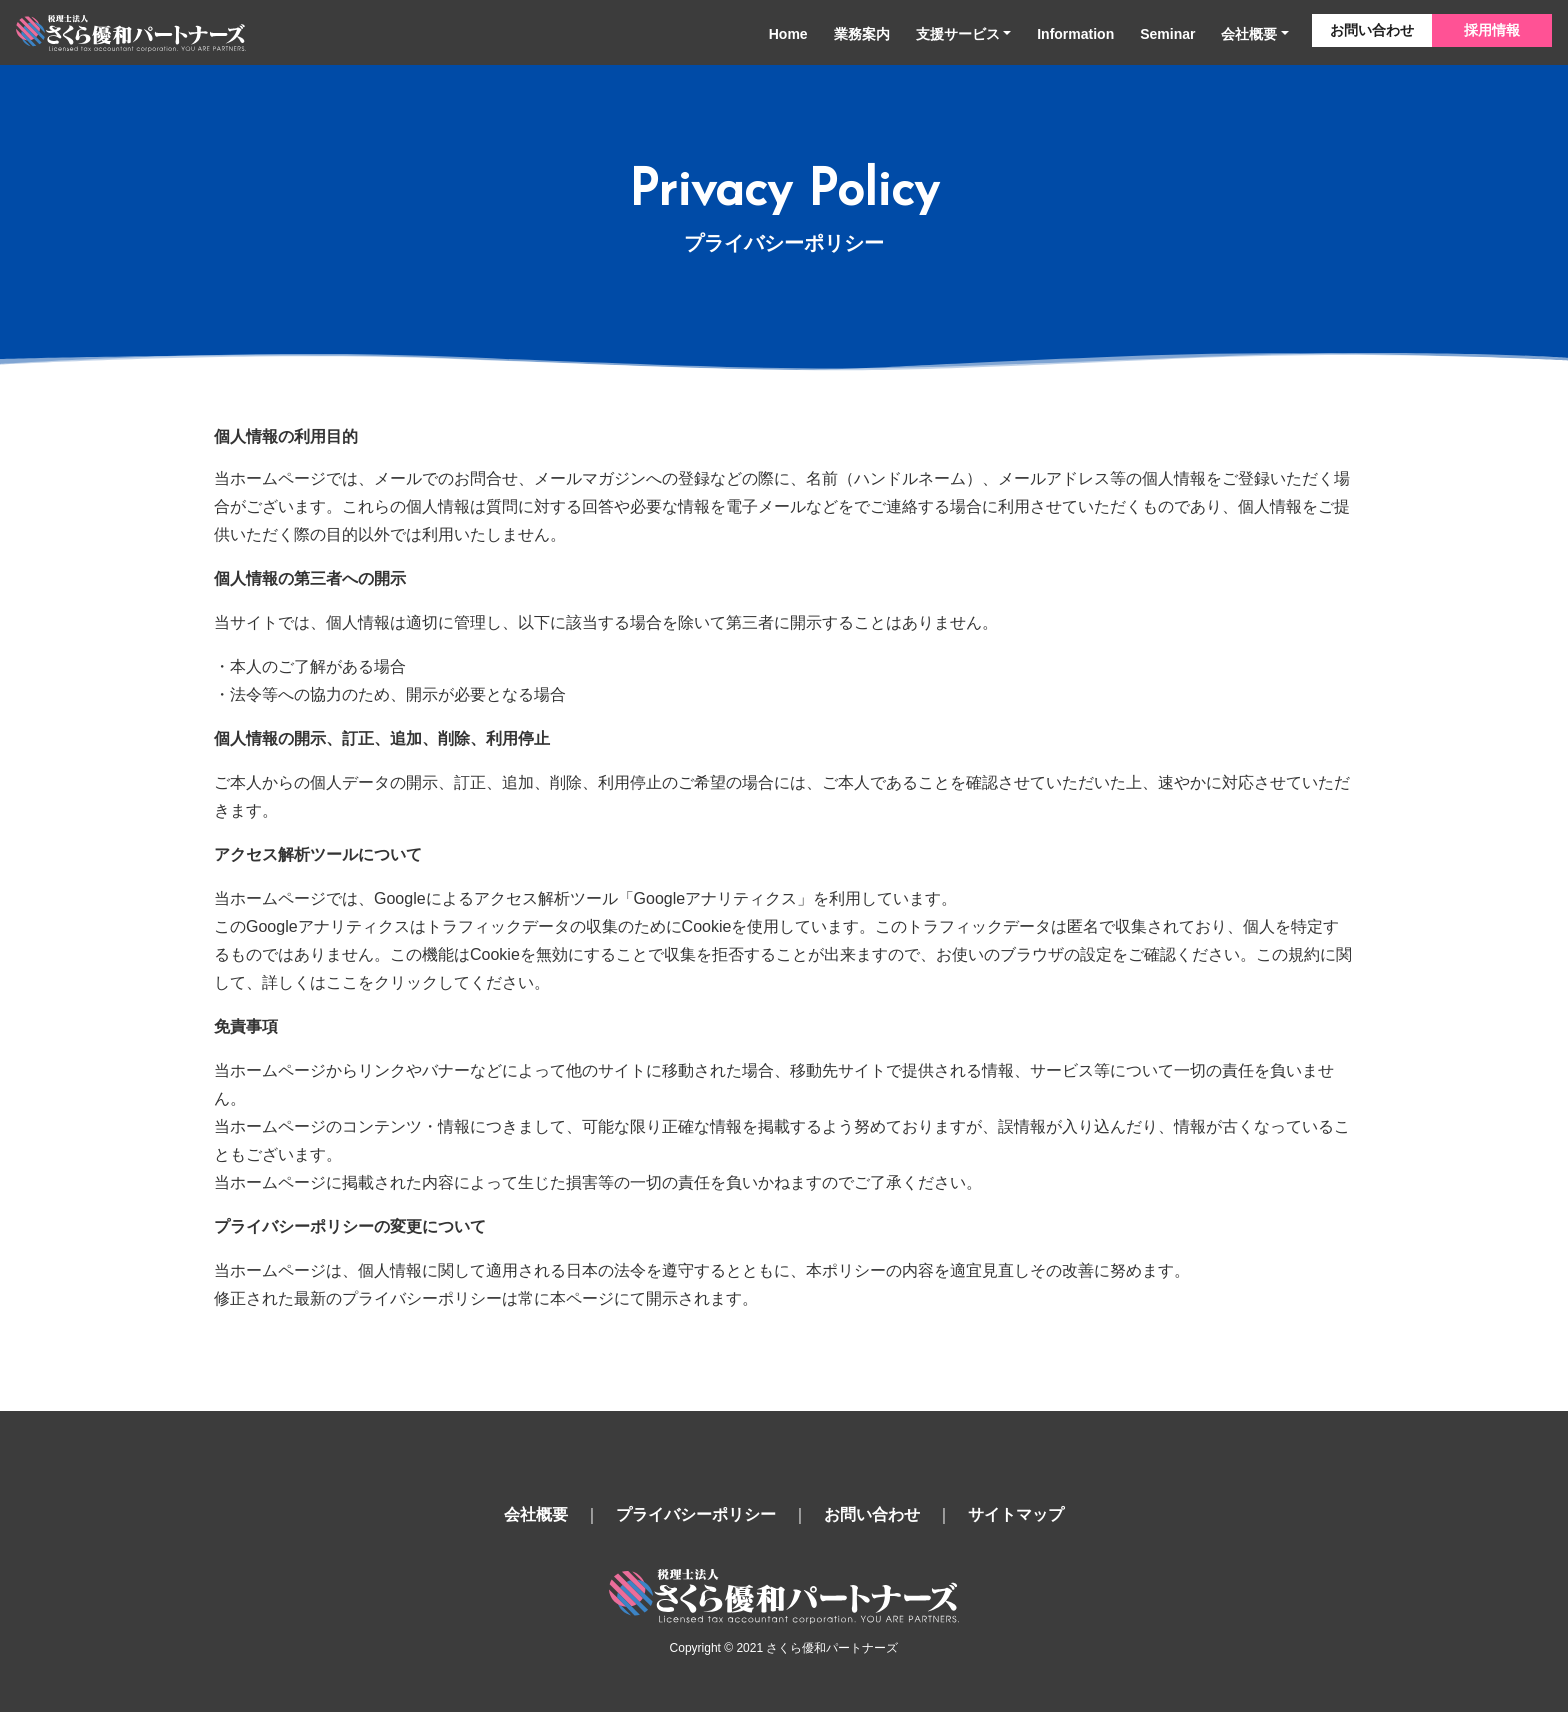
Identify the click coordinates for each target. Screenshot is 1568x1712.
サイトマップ (1016, 1514)
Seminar (1167, 34)
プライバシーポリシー (696, 1514)
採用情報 (1492, 30)
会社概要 (1249, 34)
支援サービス (958, 34)
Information (1075, 34)
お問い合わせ (1372, 30)
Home (788, 34)
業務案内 (862, 34)
